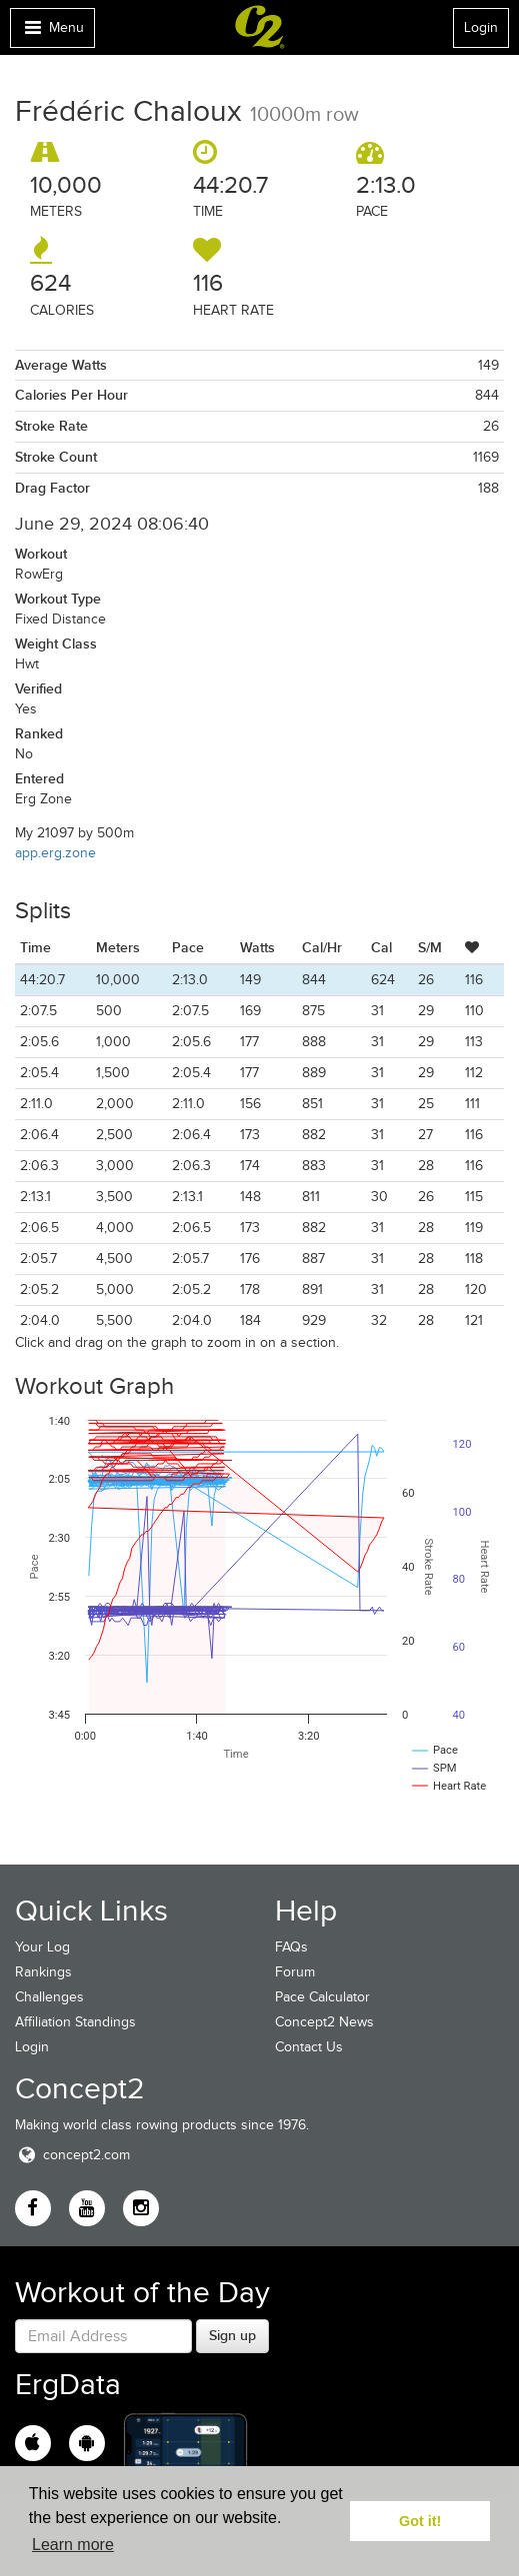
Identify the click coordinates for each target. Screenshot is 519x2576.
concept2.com (72, 2154)
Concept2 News (324, 2021)
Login (481, 27)
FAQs (291, 1946)
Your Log (42, 1946)
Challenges (49, 1996)
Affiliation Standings (75, 2021)
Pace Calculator (322, 1996)
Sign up (232, 2335)
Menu (52, 32)
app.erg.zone (55, 852)
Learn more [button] (73, 2544)
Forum (295, 1971)
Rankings (43, 1971)
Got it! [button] (420, 2521)
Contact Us (309, 2046)
